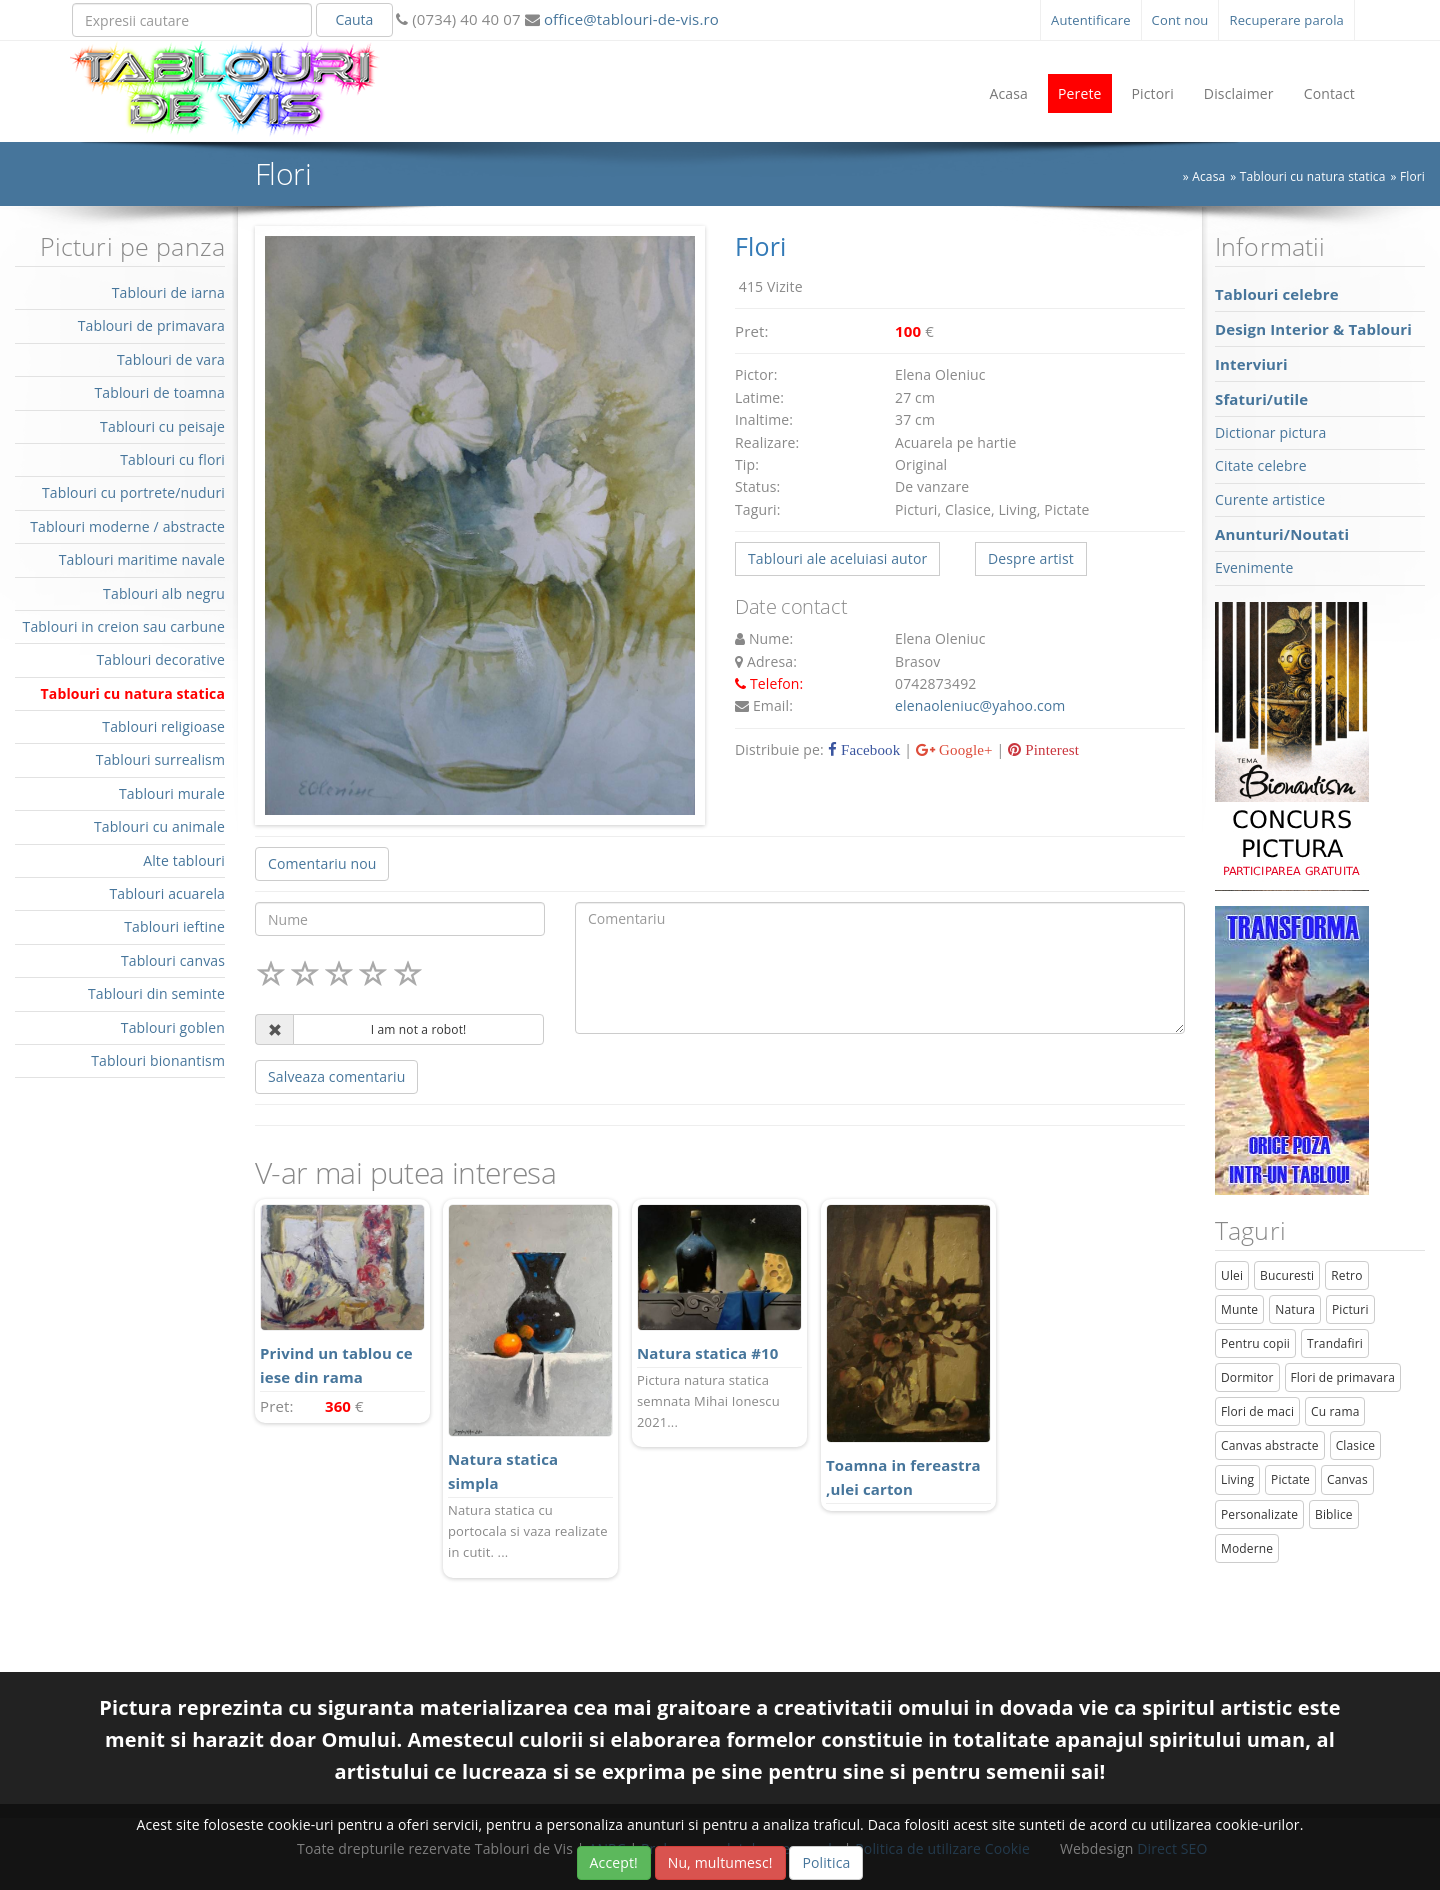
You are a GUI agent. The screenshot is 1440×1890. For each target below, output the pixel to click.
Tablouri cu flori (172, 459)
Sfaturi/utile (1261, 399)
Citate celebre (1261, 465)
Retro (1346, 1275)
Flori (1412, 176)
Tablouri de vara (171, 359)
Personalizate (1259, 1514)
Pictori (1153, 93)
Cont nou (1180, 20)
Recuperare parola (1286, 20)
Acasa (1008, 93)
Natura (1295, 1309)
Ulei (1232, 1275)
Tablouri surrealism (160, 759)
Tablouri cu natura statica (1313, 176)
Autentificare (1091, 20)
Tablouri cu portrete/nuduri (133, 492)
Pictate (1290, 1479)
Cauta (354, 19)
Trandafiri (1335, 1343)
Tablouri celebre (1277, 294)
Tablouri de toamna (159, 392)
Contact (1329, 93)
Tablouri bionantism (158, 1060)
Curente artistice (1270, 499)
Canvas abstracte (1270, 1445)
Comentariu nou (322, 863)
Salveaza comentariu (336, 1076)
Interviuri (1251, 364)
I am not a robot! (419, 1029)
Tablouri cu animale (159, 826)
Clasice (1355, 1445)
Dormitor (1247, 1377)
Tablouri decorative (160, 659)
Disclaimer (1239, 93)
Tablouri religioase (163, 726)
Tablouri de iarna (168, 292)
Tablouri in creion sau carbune (124, 626)
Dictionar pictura (1270, 432)
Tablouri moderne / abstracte (127, 526)
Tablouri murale (172, 793)
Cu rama (1335, 1411)
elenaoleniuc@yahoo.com (980, 705)
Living (1237, 1479)
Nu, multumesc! (720, 1862)
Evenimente (1254, 567)
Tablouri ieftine (174, 926)
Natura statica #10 (708, 1353)
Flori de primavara (1343, 1377)
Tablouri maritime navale (142, 559)
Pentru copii (1255, 1343)
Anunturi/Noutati (1282, 534)
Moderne (1247, 1548)
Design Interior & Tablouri (1313, 329)
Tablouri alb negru (164, 593)
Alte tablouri (184, 860)
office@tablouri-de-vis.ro (629, 19)
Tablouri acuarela (167, 893)
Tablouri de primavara (151, 325)
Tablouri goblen (173, 1027)
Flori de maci (1257, 1411)
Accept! (614, 1862)
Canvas (1347, 1479)
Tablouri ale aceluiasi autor (837, 558)
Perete (1080, 93)
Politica (826, 1862)
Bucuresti (1287, 1275)
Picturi (1350, 1309)
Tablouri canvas (173, 960)
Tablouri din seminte (156, 993)
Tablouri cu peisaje (162, 426)
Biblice (1334, 1514)
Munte (1239, 1309)
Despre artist (1031, 558)
